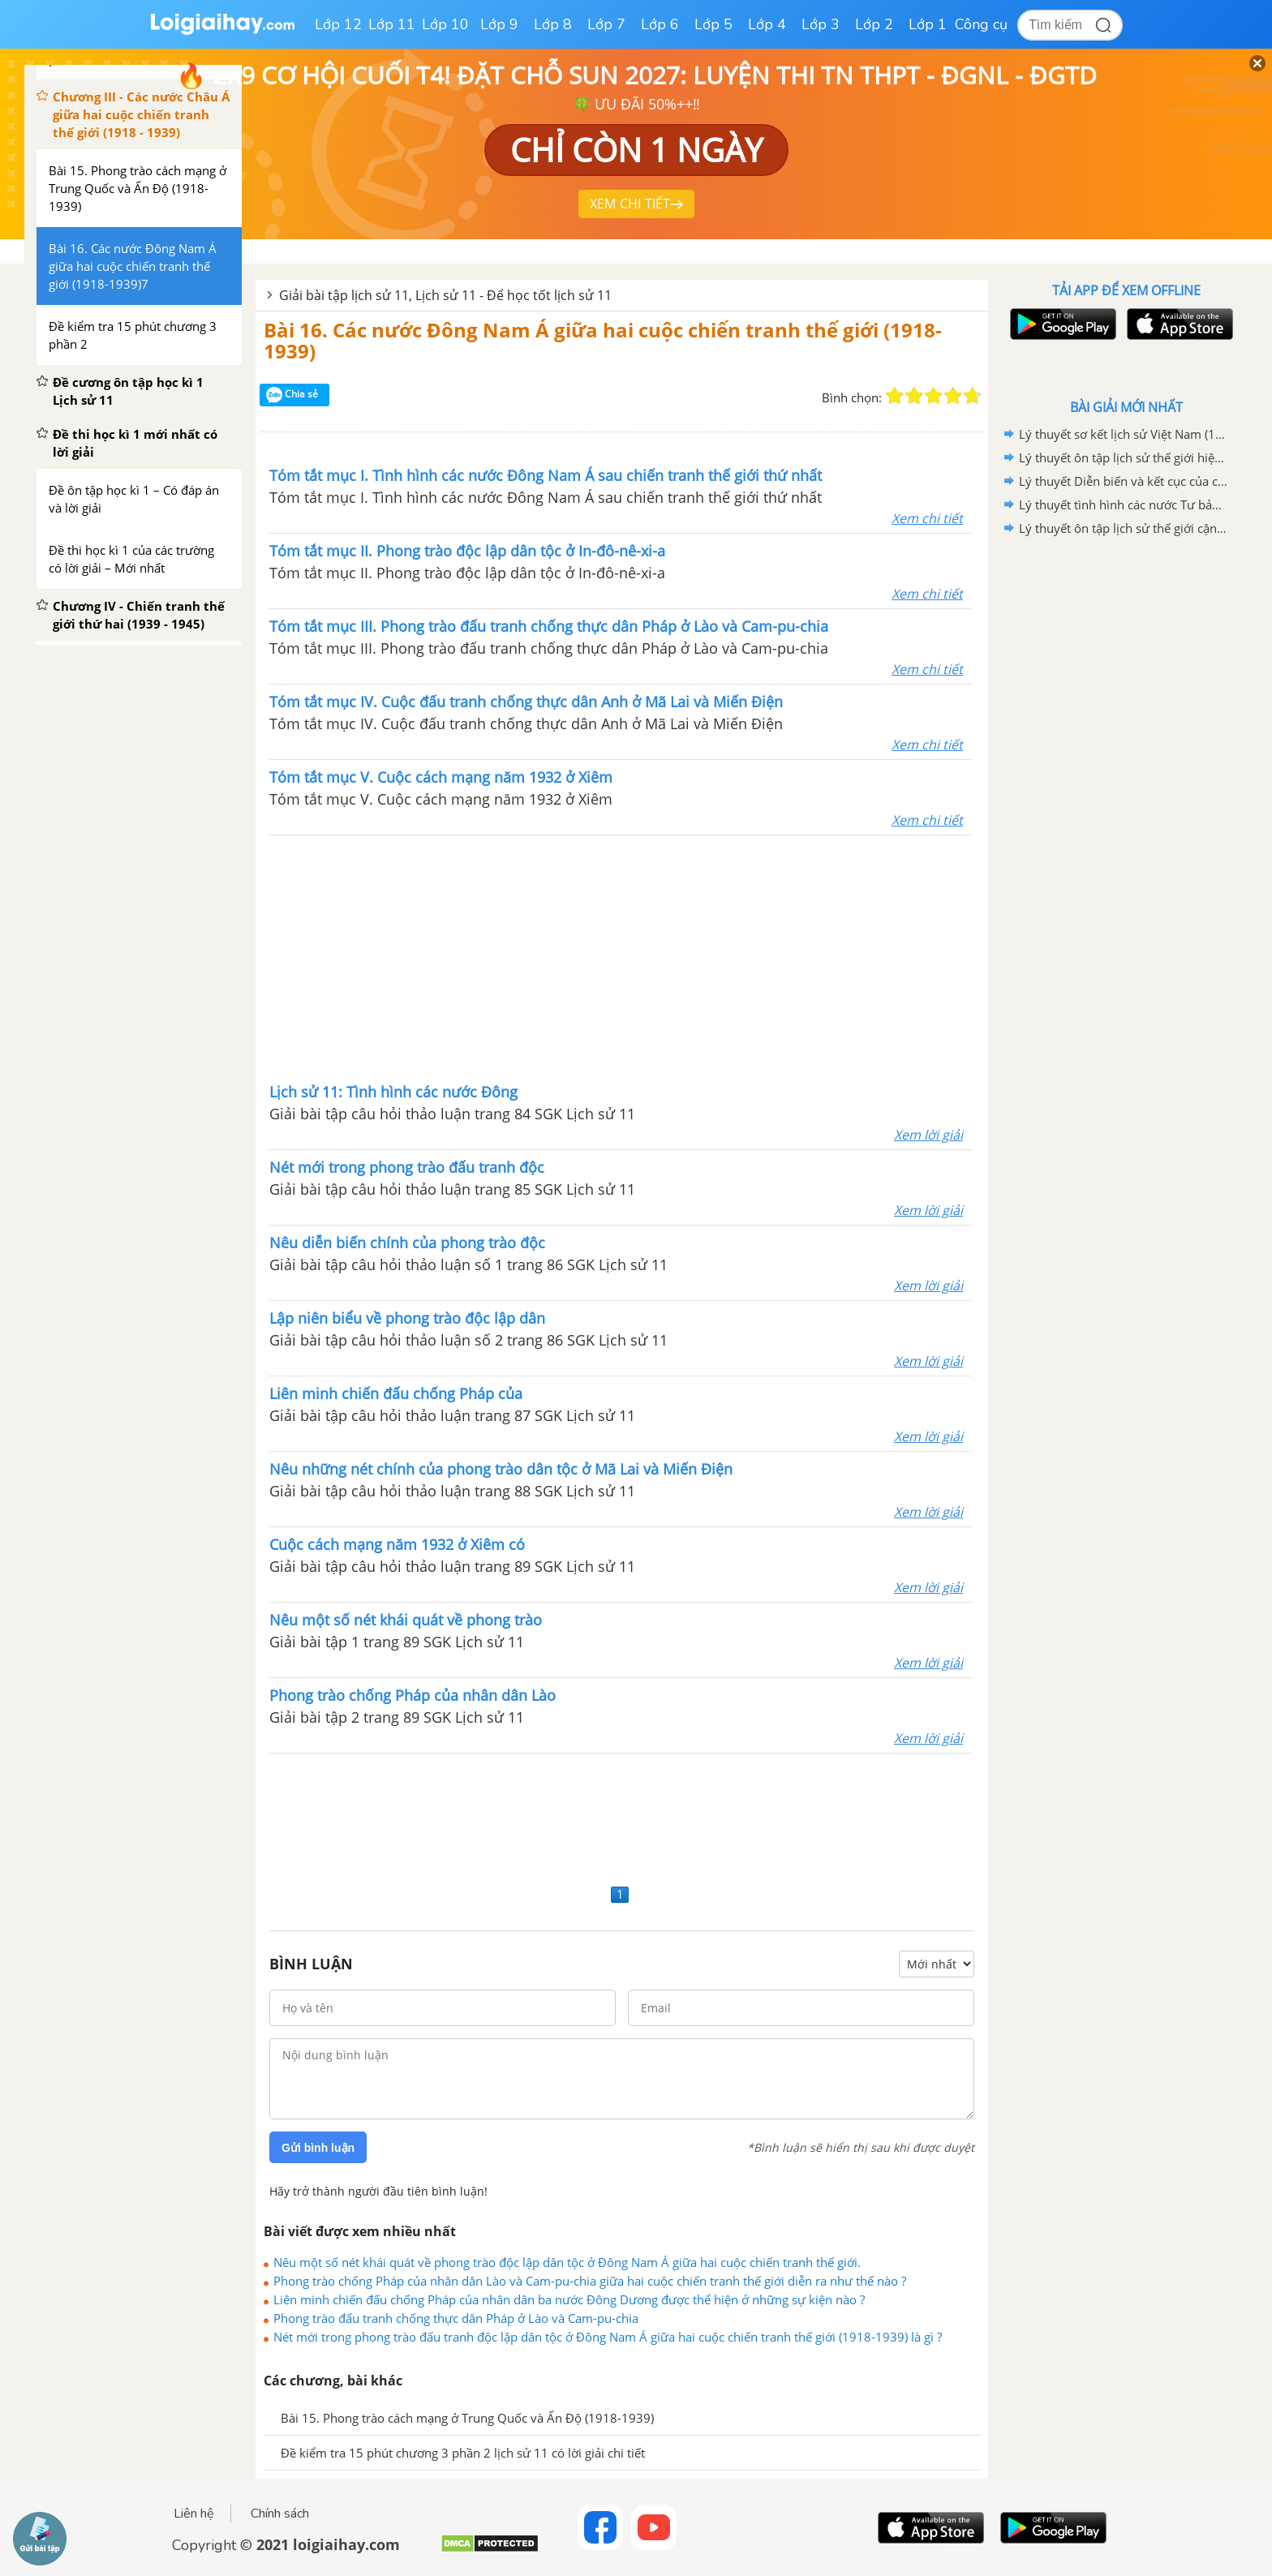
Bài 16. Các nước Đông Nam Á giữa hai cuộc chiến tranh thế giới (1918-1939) (603, 340)
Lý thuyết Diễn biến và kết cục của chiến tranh (1123, 481)
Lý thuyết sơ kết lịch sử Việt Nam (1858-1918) (1123, 434)
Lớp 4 (767, 24)
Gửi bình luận (318, 2147)
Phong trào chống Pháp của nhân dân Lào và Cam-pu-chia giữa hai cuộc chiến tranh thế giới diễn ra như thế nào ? (589, 2281)
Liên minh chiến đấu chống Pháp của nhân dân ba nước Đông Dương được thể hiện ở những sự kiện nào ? (569, 2299)
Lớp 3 (820, 24)
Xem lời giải (928, 1135)
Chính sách (280, 2513)
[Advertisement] (620, 957)
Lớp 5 (713, 24)
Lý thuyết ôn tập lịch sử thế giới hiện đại (1123, 457)
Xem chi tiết (927, 518)
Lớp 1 (928, 24)
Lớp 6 (660, 24)
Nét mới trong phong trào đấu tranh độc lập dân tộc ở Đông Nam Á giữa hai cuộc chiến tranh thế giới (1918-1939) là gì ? (607, 2337)
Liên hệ (194, 2513)
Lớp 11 (391, 24)
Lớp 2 (874, 24)
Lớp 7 (606, 24)
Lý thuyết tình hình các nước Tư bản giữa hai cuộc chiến (1123, 504)
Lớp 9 (499, 24)
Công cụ (981, 24)
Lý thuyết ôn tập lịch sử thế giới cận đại (1123, 528)
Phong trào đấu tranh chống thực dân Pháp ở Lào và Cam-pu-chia (455, 2318)
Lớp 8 (553, 24)
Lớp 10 (445, 24)
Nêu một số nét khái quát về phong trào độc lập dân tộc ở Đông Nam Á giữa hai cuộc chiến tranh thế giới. (567, 2262)
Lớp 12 (338, 24)
